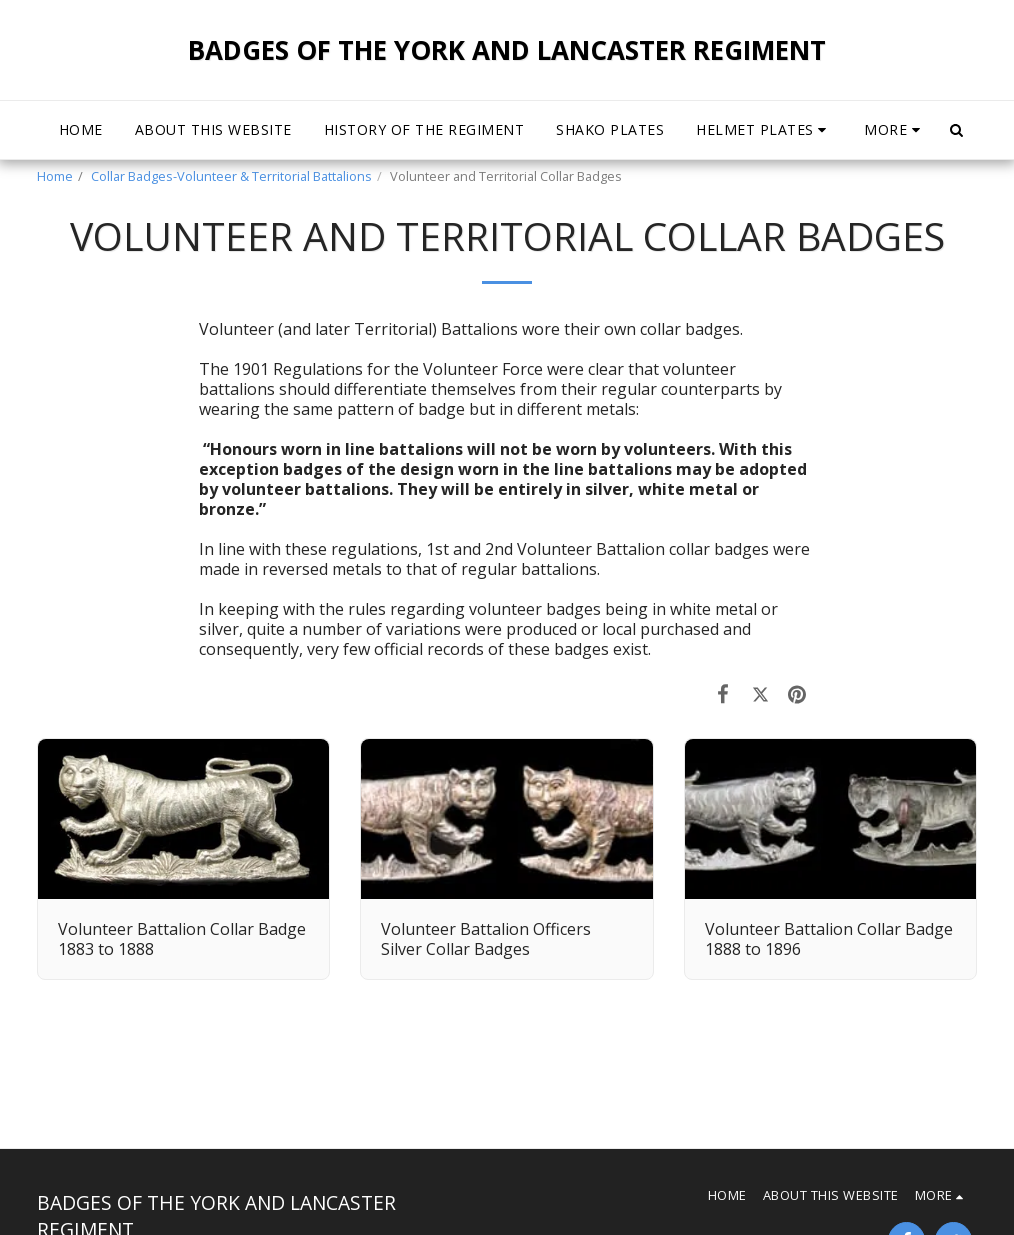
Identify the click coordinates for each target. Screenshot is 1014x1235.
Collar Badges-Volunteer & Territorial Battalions (231, 176)
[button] (764, 130)
